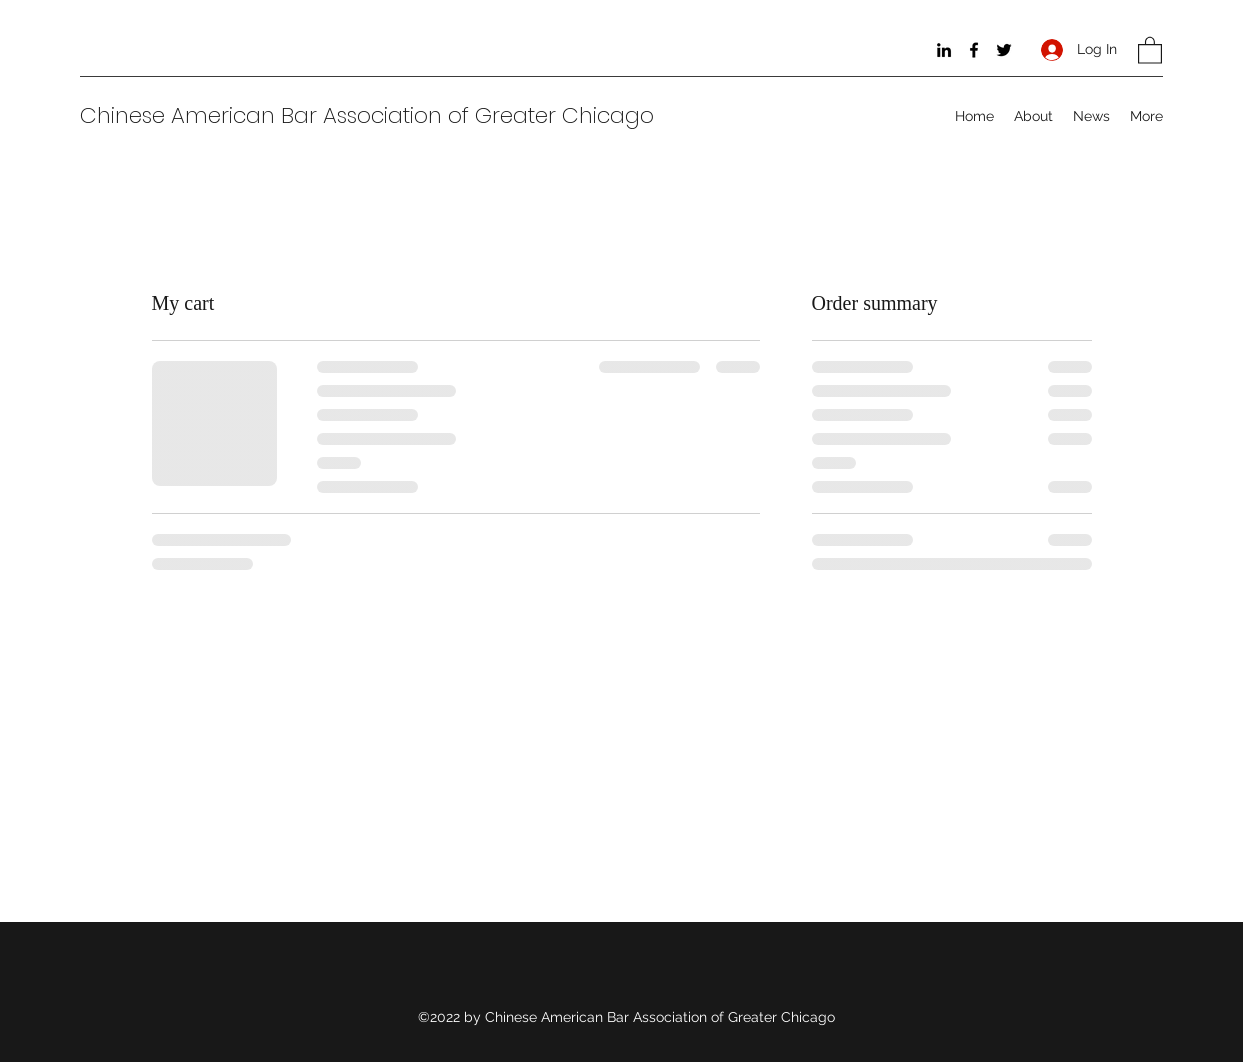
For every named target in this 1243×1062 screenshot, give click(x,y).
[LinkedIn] (944, 50)
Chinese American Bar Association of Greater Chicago (367, 115)
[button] (1150, 49)
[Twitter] (1004, 50)
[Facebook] (974, 50)
